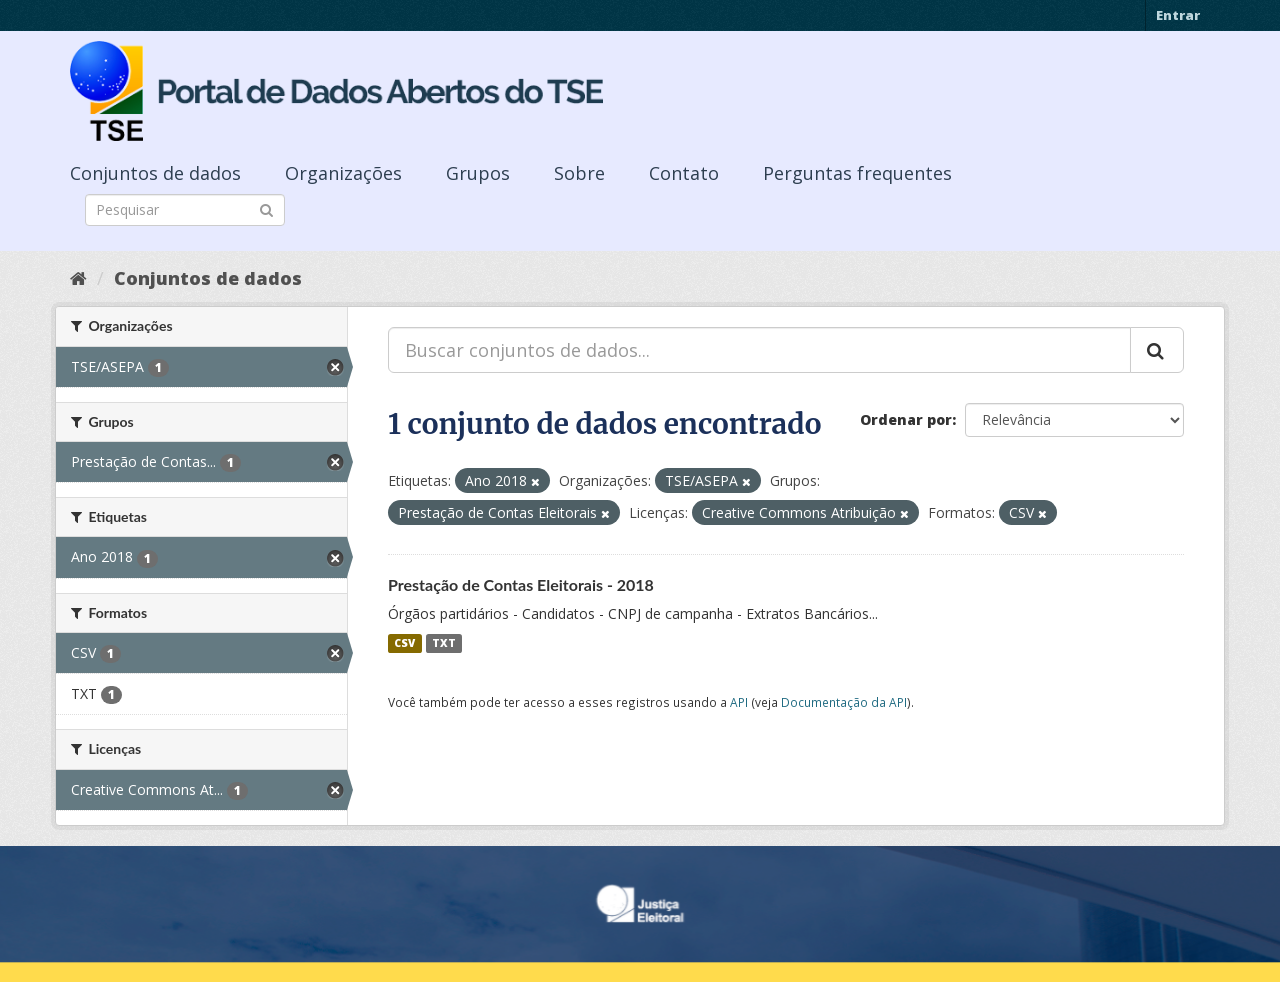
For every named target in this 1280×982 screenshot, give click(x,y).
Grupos (478, 173)
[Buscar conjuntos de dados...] (759, 350)
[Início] (78, 278)
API (739, 702)
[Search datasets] (185, 210)
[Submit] (266, 208)
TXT (444, 643)
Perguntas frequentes (857, 173)
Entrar (1178, 15)
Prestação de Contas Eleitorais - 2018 (521, 584)
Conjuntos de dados (155, 173)
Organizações (343, 173)
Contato (684, 173)
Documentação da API (844, 702)
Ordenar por (906, 419)
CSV (404, 643)
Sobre (579, 173)
